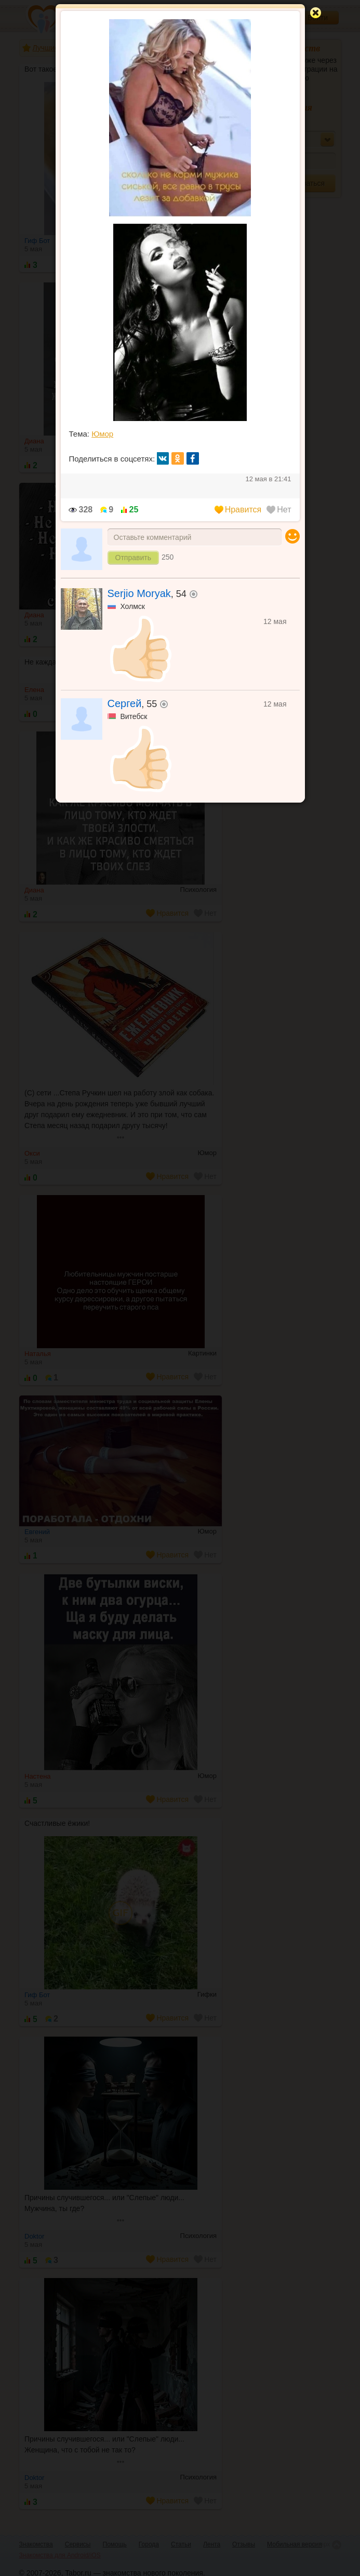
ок (177, 458)
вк (163, 458)
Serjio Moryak (139, 593)
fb (192, 458)
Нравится (238, 509)
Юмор (102, 433)
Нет (278, 509)
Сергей (125, 703)
